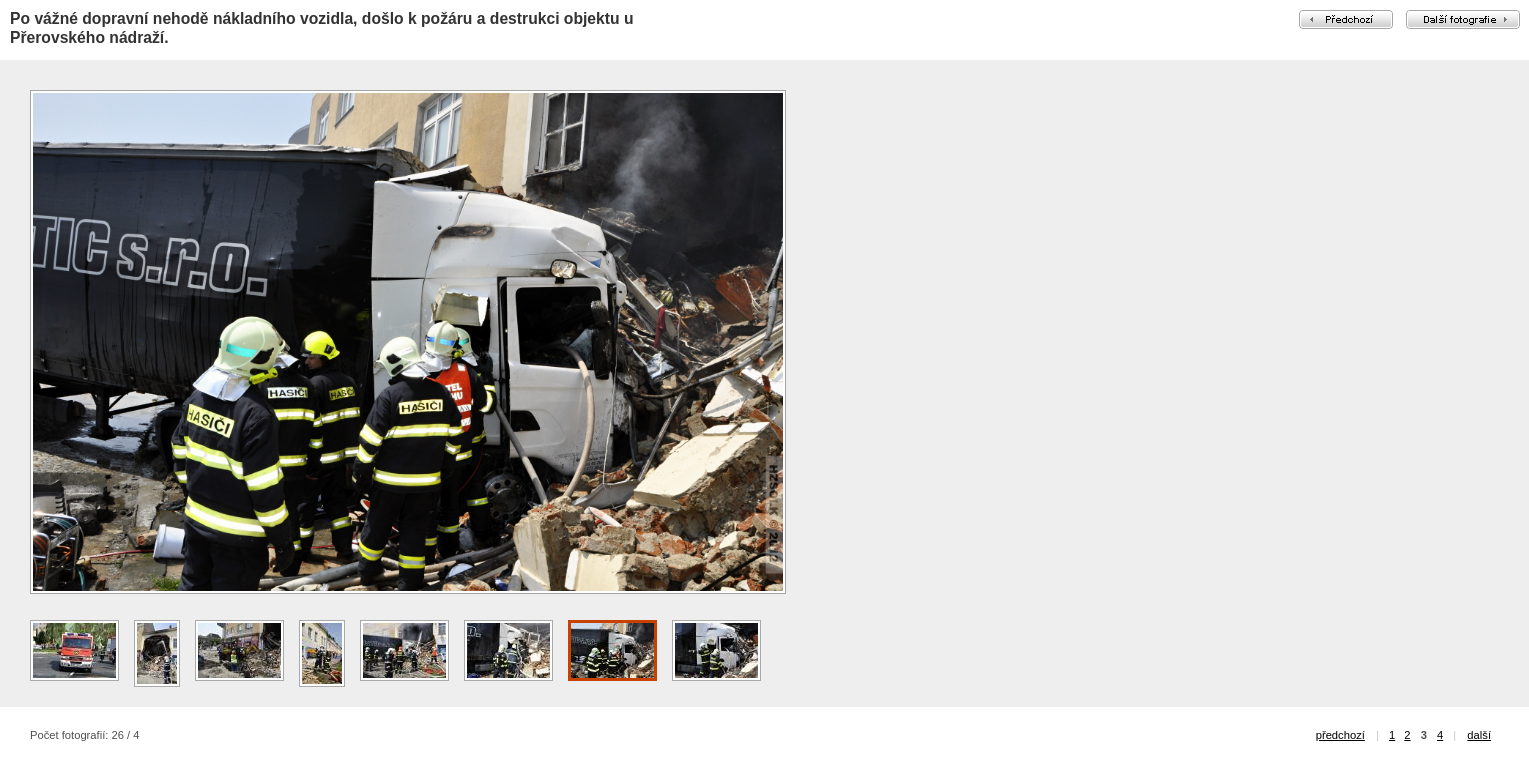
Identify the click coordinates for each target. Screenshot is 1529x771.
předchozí (1340, 735)
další (1479, 735)
